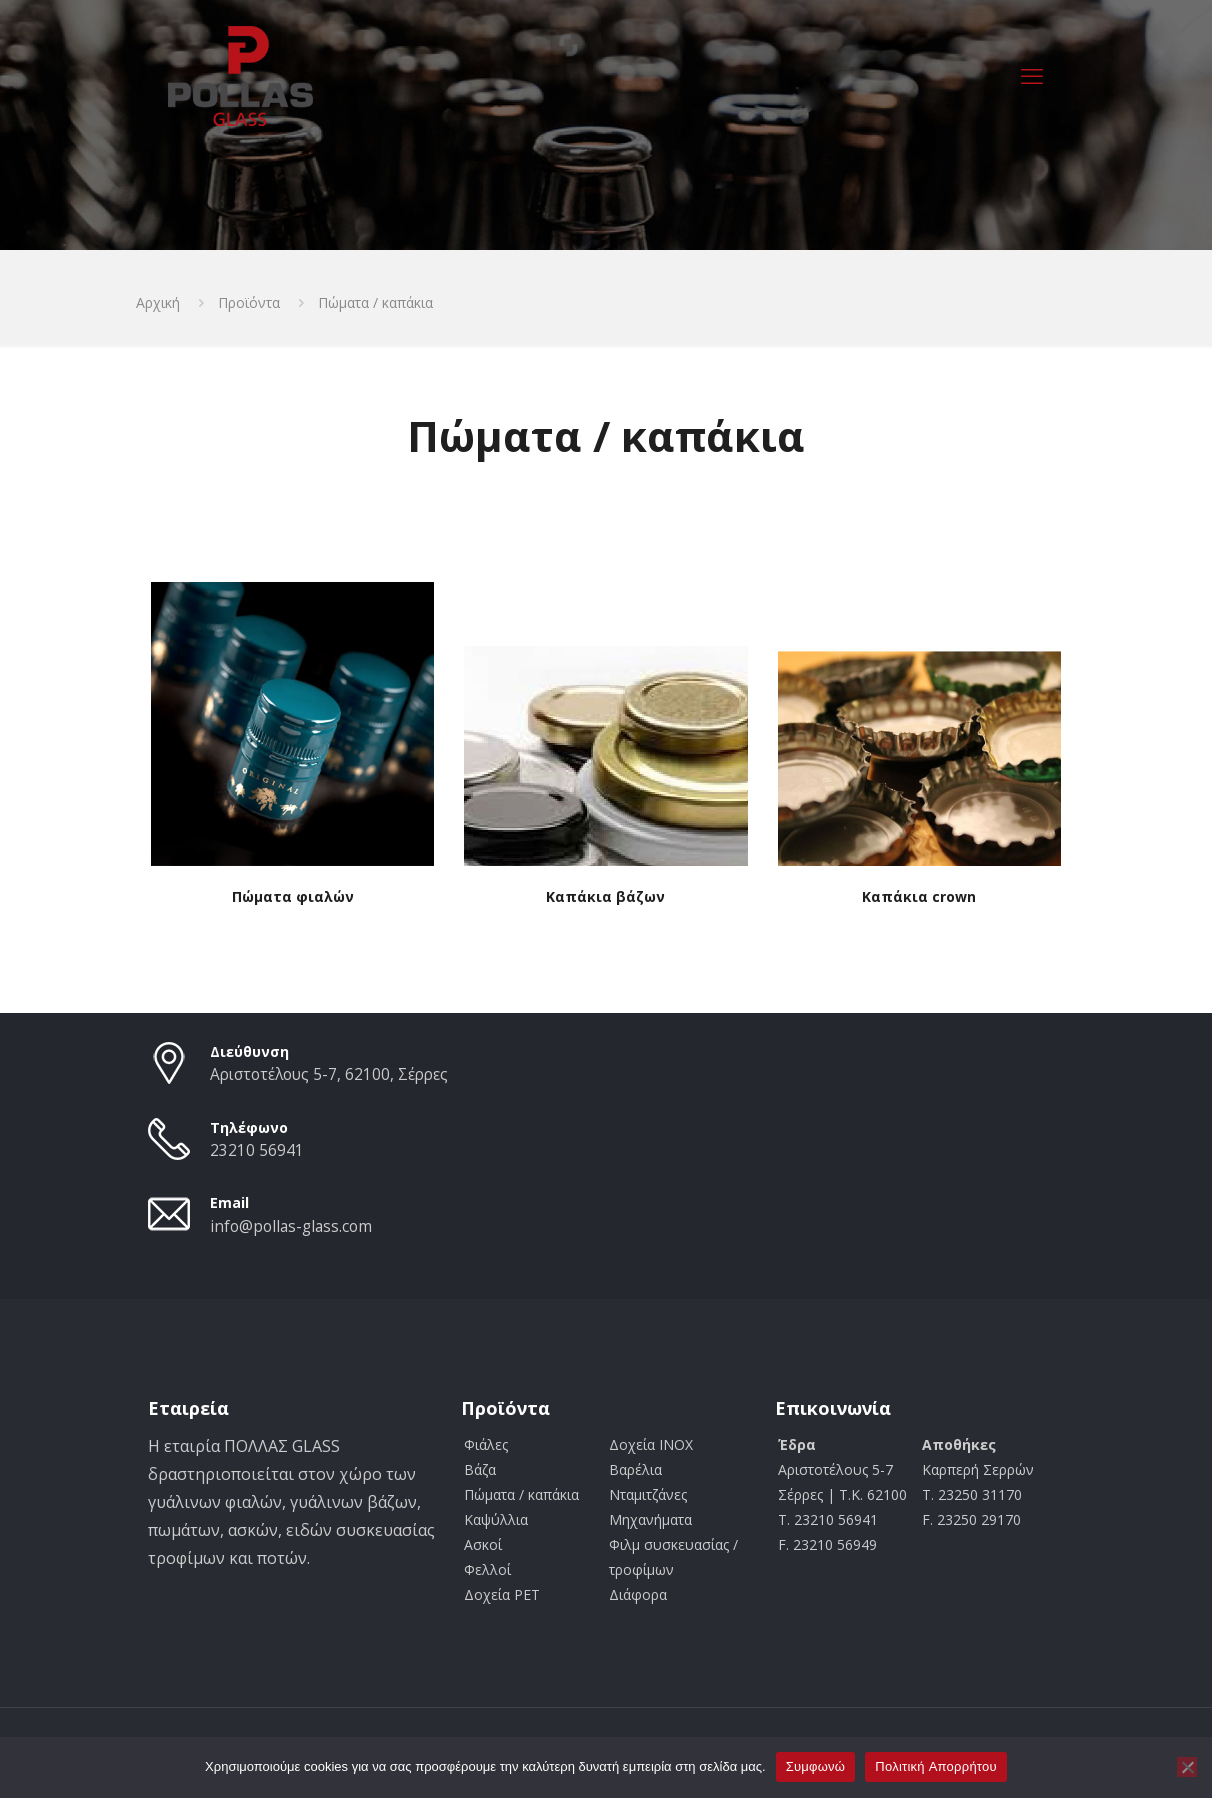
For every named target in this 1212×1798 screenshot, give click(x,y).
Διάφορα (638, 1594)
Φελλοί (487, 1569)
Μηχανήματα (650, 1519)
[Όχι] (1187, 1767)
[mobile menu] (1032, 75)
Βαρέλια (635, 1469)
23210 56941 (257, 1150)
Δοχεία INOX (651, 1444)
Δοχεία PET (502, 1594)
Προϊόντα (249, 302)
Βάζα (480, 1469)
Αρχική (158, 302)
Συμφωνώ (816, 1766)
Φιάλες (486, 1444)
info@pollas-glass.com (291, 1226)
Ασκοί (483, 1544)
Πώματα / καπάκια (521, 1494)
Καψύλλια (496, 1519)
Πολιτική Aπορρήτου (936, 1766)
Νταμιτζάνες (648, 1494)
